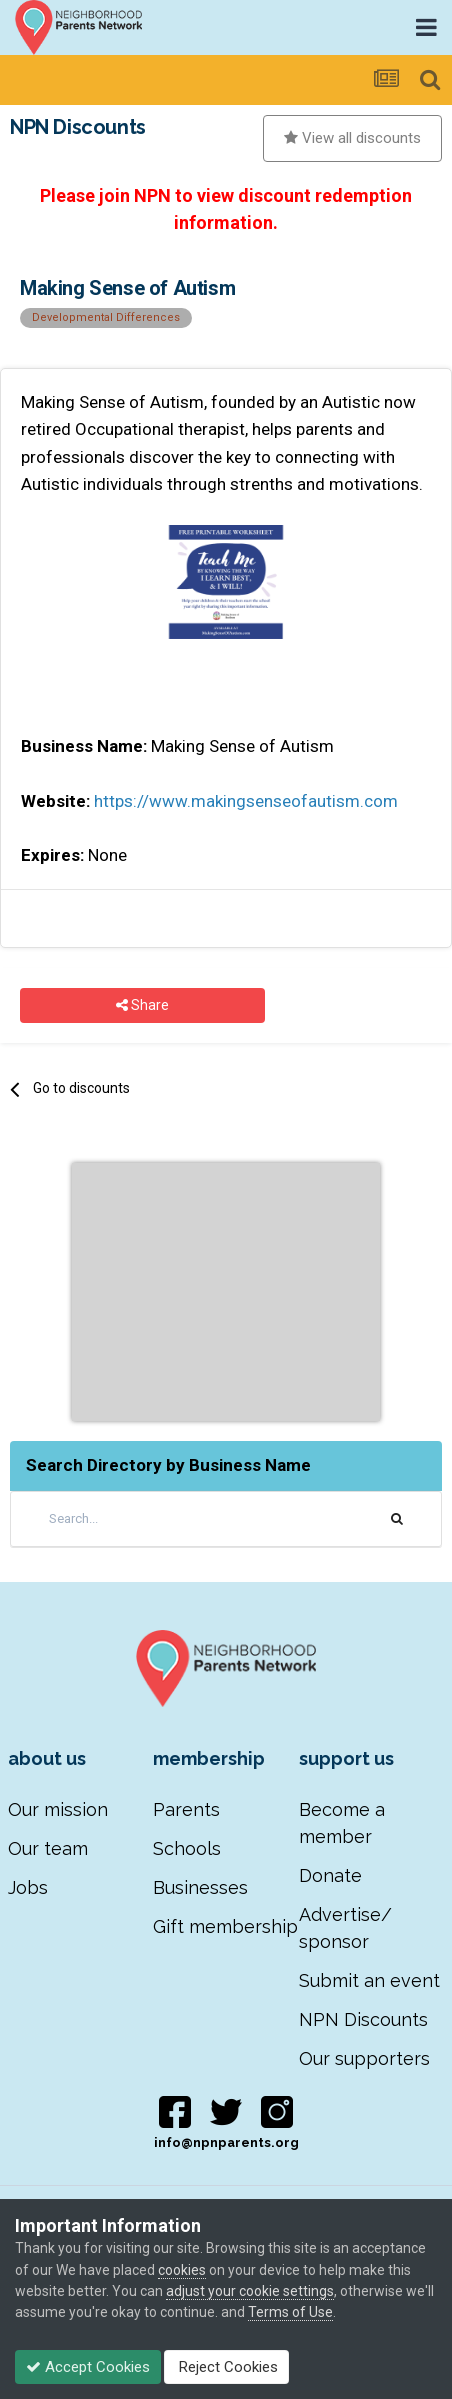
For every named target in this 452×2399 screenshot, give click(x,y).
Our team (48, 1848)
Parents (186, 1809)
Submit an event (369, 1980)
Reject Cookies (226, 2367)
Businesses (200, 1887)
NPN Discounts (363, 2019)
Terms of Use (290, 2312)
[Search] (156, 1519)
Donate (330, 1875)
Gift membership (225, 1926)
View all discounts (352, 138)
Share (142, 1005)
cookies (182, 2270)
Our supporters (364, 2058)
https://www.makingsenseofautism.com (246, 801)
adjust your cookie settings (250, 2291)
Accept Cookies (88, 2367)
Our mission (58, 1809)
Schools (187, 1848)
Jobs (28, 1887)
